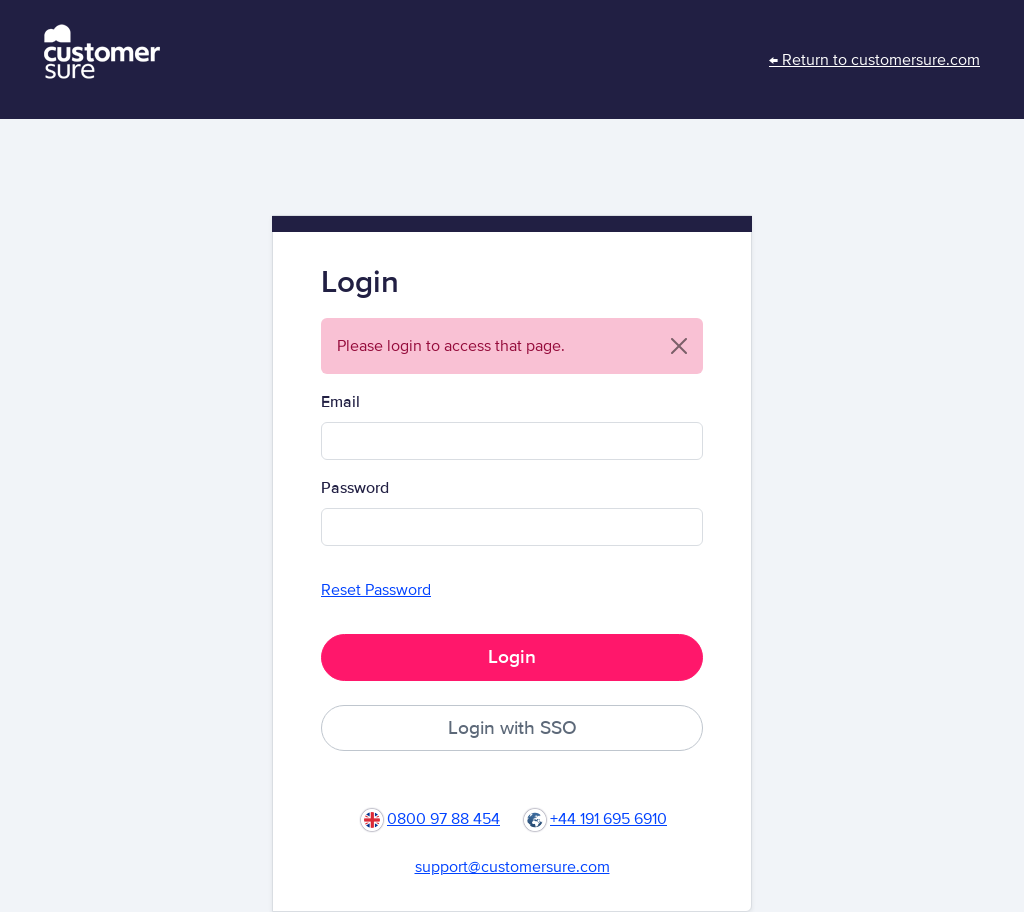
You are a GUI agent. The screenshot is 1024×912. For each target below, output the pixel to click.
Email (340, 402)
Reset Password (376, 590)
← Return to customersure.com (874, 60)
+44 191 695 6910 (608, 819)
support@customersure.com (512, 867)
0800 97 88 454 (443, 819)
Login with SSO (512, 728)
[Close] (679, 346)
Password (355, 488)
